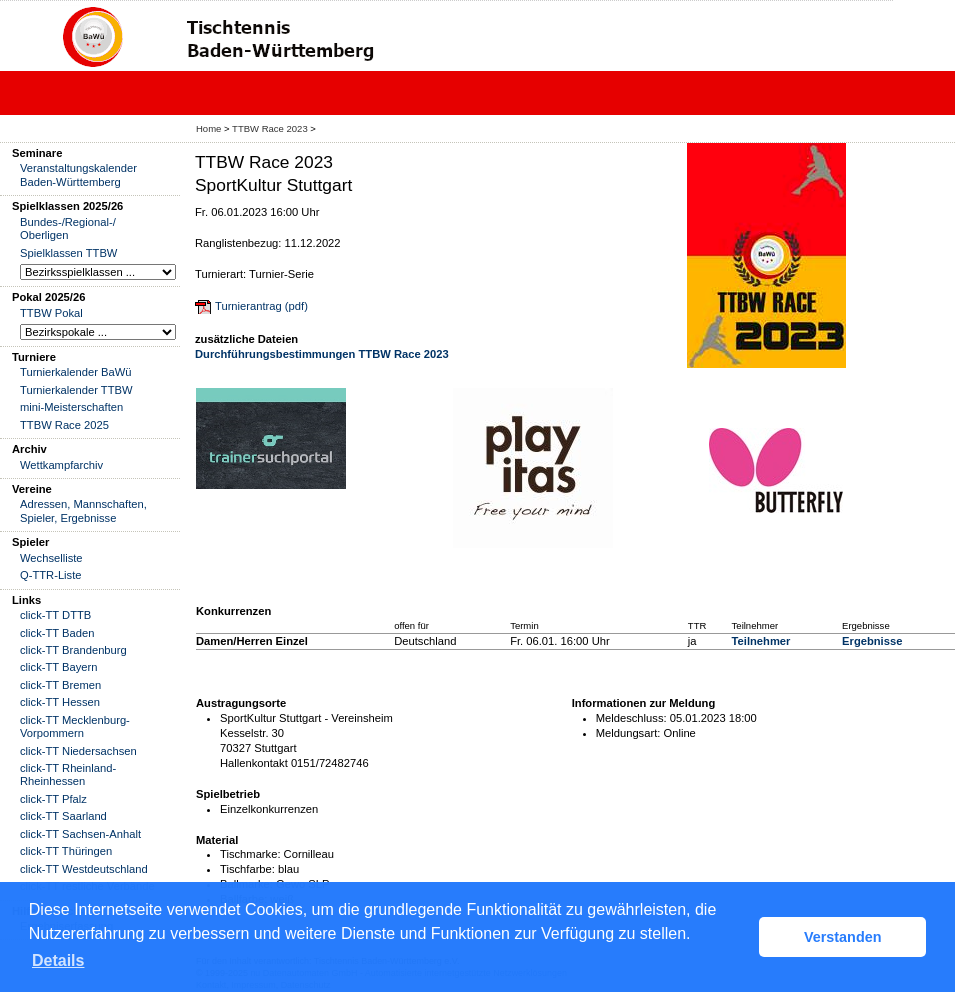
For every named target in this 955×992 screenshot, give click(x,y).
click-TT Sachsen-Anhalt (80, 834)
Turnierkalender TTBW (76, 390)
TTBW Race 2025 (64, 425)
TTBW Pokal (51, 313)
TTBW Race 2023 (270, 128)
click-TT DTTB (55, 615)
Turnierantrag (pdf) (261, 306)
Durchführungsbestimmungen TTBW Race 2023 (322, 354)
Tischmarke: (250, 854)
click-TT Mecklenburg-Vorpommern (75, 726)
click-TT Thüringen (66, 851)
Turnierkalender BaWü (76, 372)
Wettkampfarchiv (61, 465)
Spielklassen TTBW (68, 253)
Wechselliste (51, 558)
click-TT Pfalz (53, 799)
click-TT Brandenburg (73, 650)
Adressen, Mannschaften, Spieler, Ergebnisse (83, 510)
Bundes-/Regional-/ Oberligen (68, 228)
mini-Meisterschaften (71, 407)
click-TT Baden (57, 633)
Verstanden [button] (843, 937)
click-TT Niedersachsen (78, 751)
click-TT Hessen (60, 702)
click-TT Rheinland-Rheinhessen (68, 774)
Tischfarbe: (247, 869)
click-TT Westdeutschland (84, 869)
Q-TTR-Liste (51, 575)
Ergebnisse (872, 641)
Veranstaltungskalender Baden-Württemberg (78, 174)
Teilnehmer (761, 641)
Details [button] (58, 960)
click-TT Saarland (63, 816)
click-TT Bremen (60, 685)
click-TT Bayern (59, 667)
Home (208, 128)
